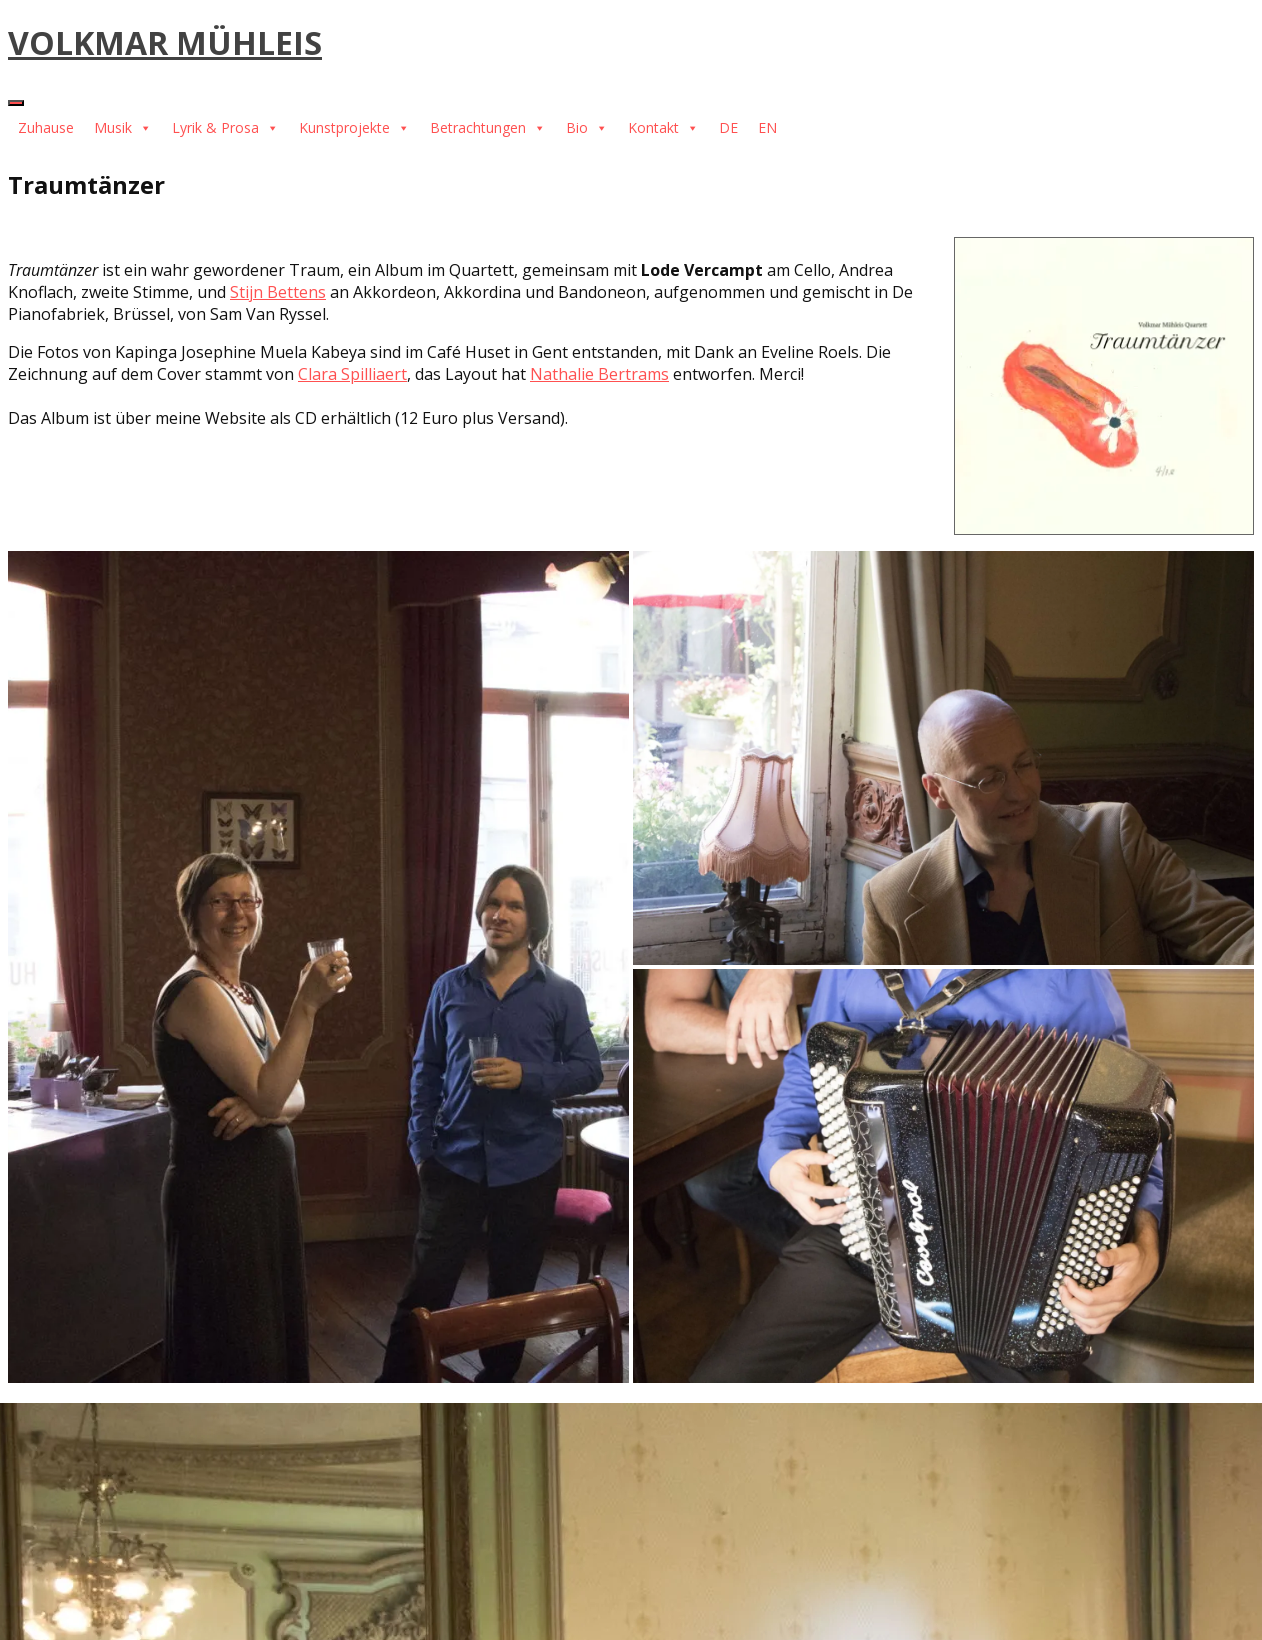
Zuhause (46, 127)
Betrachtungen (488, 128)
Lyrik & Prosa (225, 128)
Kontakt (663, 128)
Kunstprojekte (354, 128)
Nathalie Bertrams (599, 374)
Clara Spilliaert (352, 374)
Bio (587, 128)
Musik (123, 128)
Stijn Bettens (278, 292)
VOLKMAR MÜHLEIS (165, 42)
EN (767, 127)
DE (728, 127)
